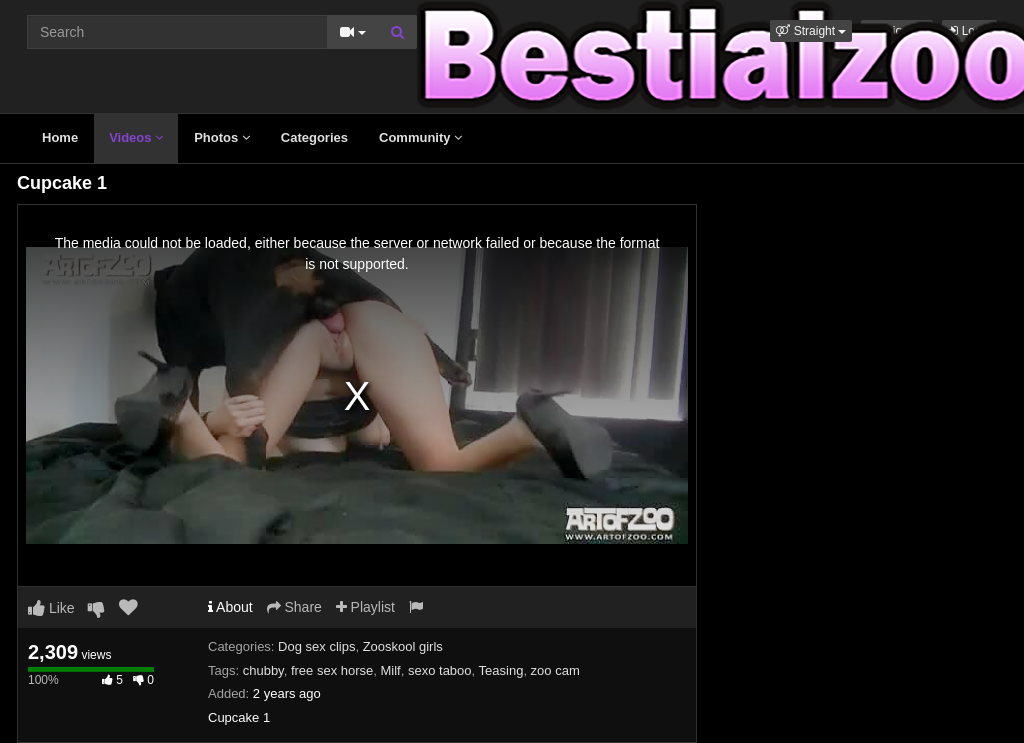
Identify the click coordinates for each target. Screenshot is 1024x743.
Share (294, 607)
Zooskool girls (403, 646)
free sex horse (332, 670)
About (230, 607)
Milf (391, 670)
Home (60, 137)
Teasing (501, 670)
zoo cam (555, 670)
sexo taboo (440, 670)
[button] (811, 31)
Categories (314, 137)
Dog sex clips (316, 646)
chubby (263, 670)
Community (420, 137)
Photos (222, 137)
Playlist (365, 607)
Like (51, 608)
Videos (136, 137)
